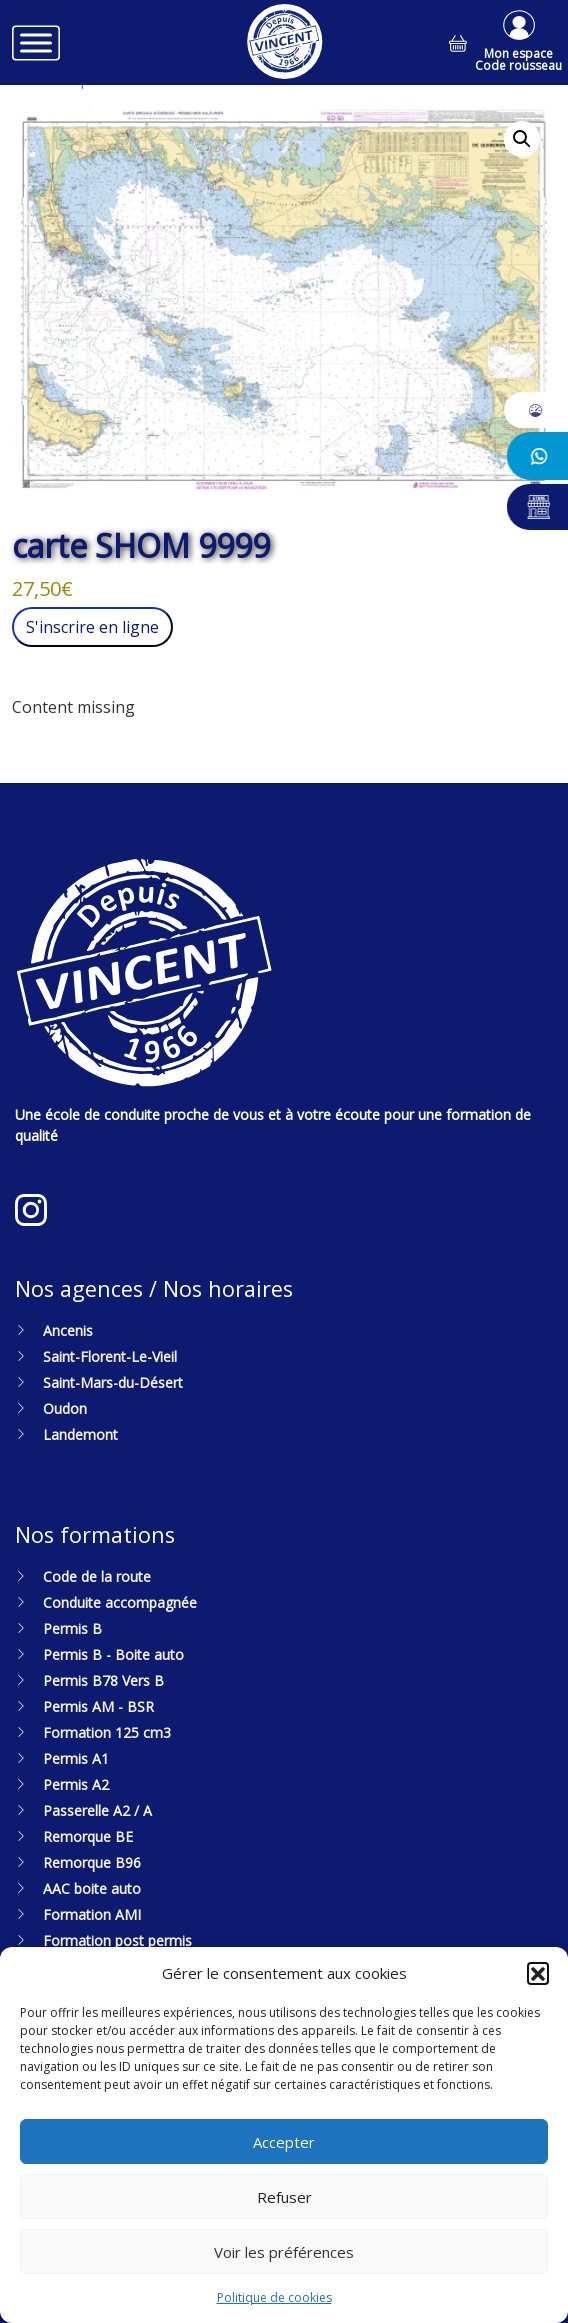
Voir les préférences (284, 2252)
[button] (538, 1973)
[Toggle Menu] (36, 42)
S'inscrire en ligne (92, 627)
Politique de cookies (274, 2297)
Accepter (284, 2142)
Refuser (284, 2197)
